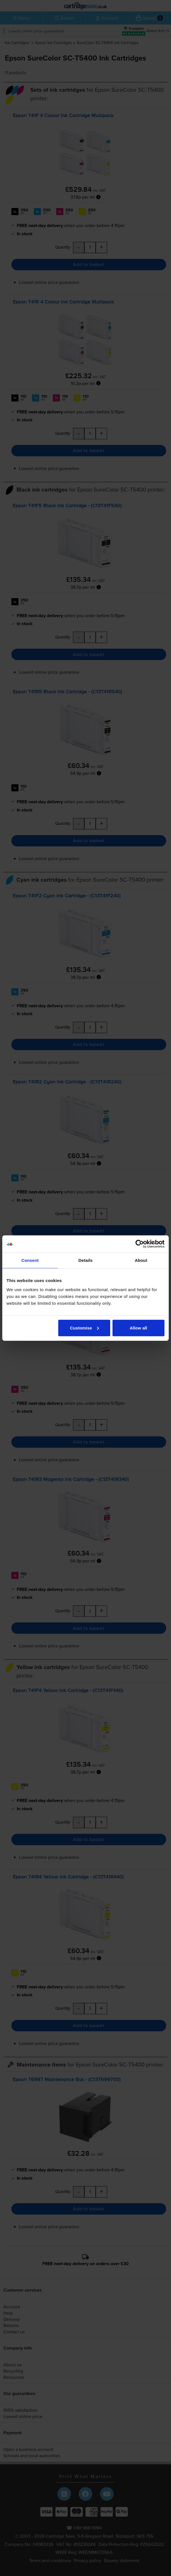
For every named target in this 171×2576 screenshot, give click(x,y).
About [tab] (141, 1260)
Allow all (138, 1327)
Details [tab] (85, 1260)
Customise (84, 1327)
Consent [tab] (30, 1260)
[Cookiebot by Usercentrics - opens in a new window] (139, 1244)
